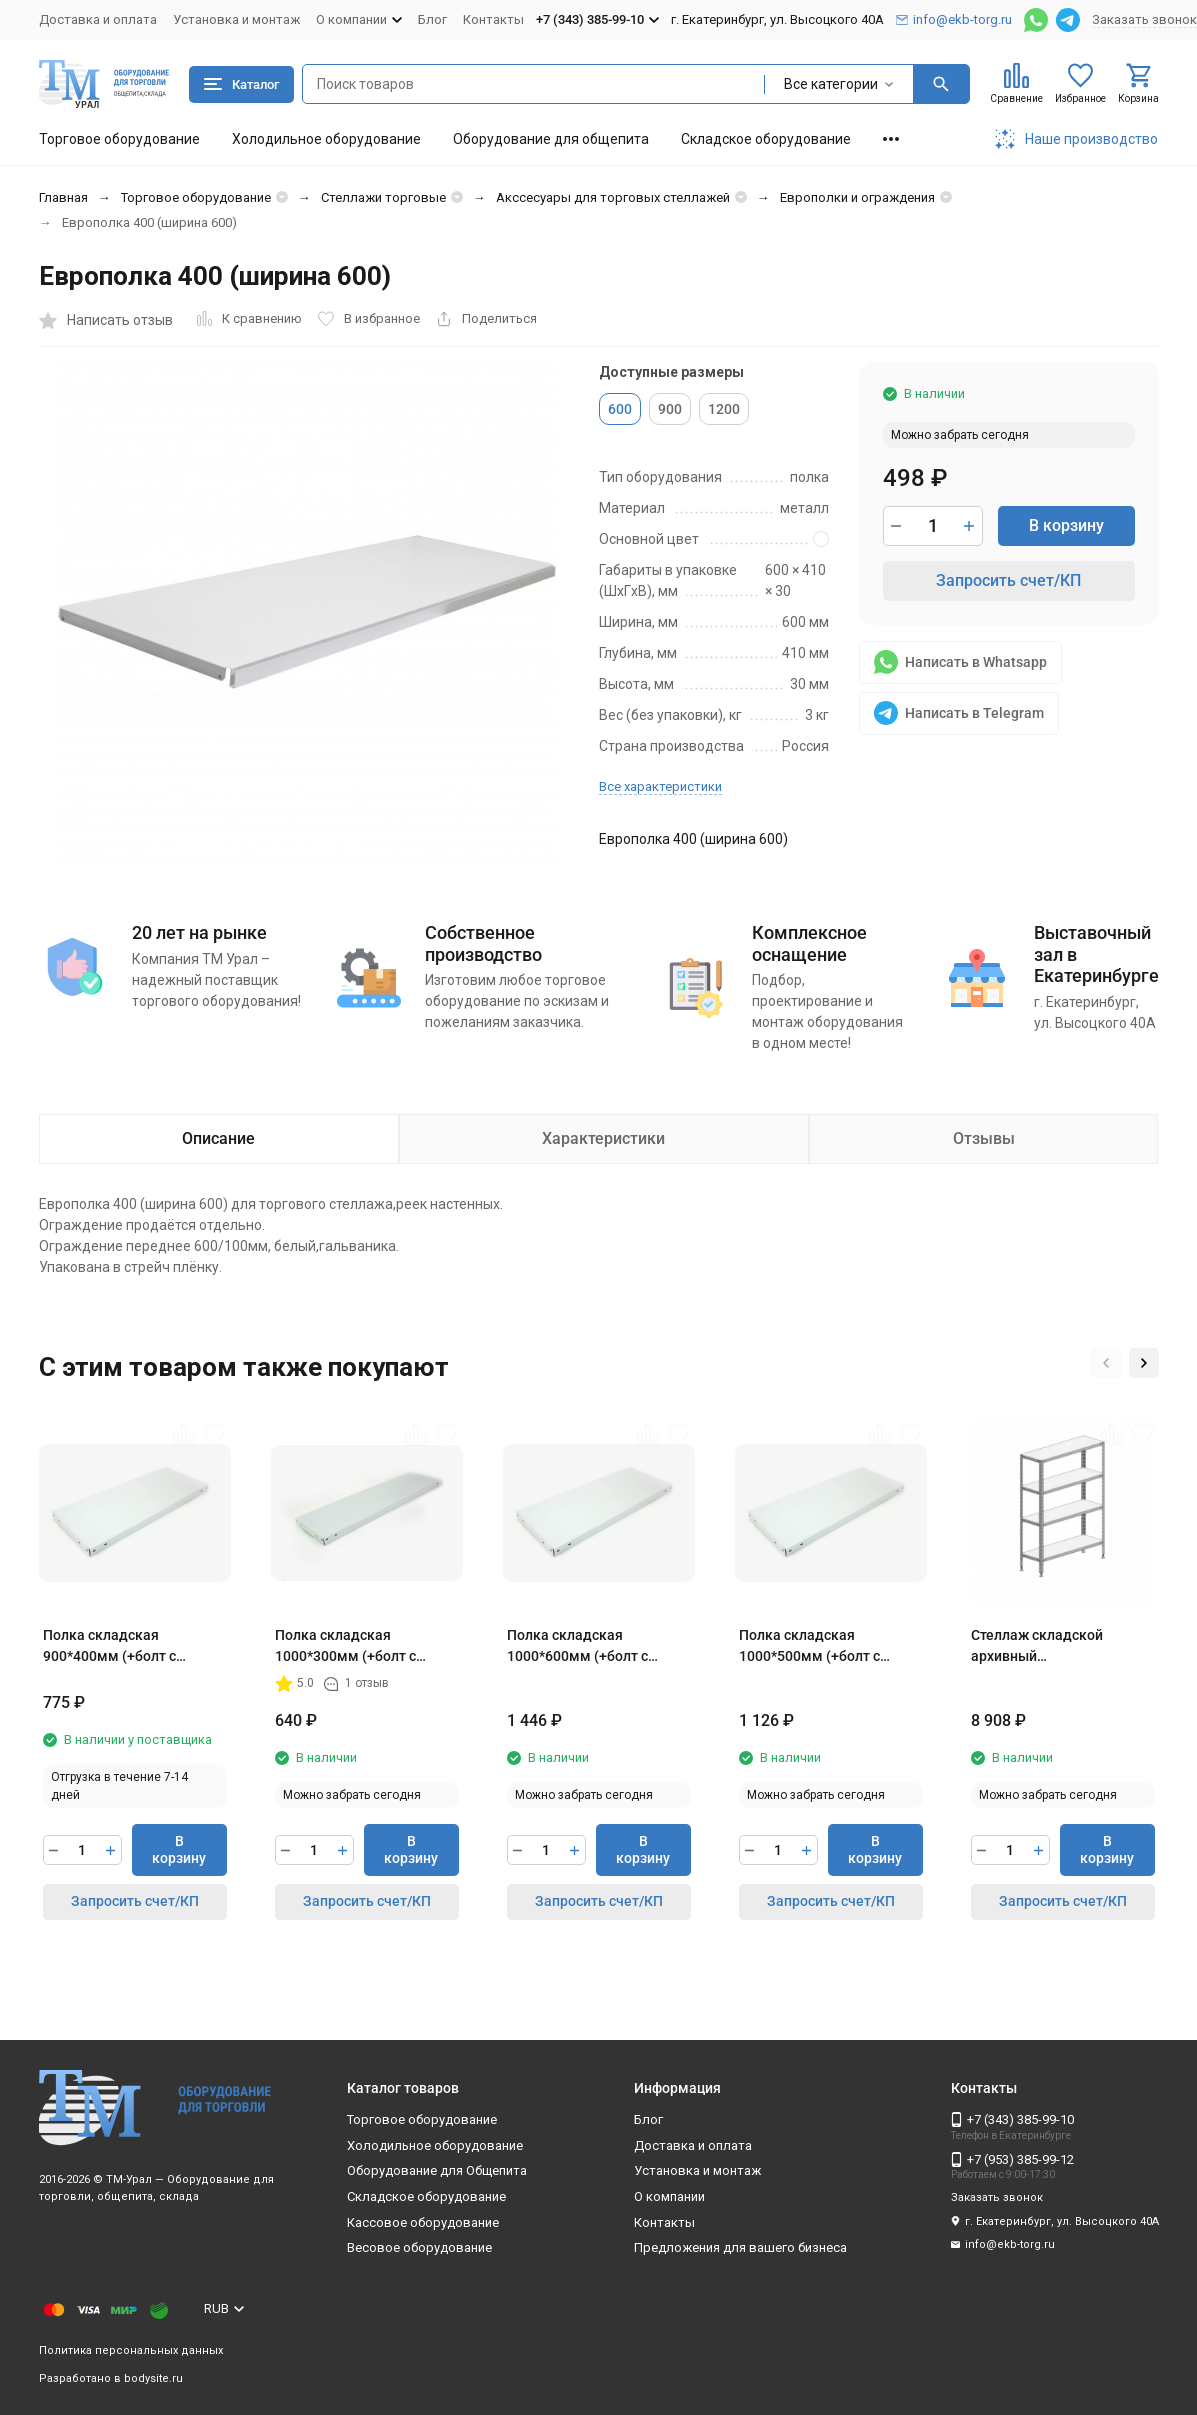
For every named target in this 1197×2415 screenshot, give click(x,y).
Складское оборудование (766, 139)
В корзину (1066, 525)
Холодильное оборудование (326, 139)
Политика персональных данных (131, 2350)
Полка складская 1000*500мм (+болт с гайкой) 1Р (809, 1647)
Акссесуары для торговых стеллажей (613, 197)
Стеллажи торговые (383, 197)
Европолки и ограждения (857, 197)
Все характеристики (660, 786)
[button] (1106, 1363)
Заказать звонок (1144, 19)
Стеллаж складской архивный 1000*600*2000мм (1037, 1647)
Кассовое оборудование (423, 2222)
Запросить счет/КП (1008, 580)
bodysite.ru (153, 2378)
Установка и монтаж (236, 19)
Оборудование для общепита (551, 139)
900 (670, 409)
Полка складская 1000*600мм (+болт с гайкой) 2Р (577, 1647)
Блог (432, 19)
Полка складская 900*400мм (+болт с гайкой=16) (109, 1647)
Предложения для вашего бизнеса (740, 2247)
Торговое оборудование (119, 139)
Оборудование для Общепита (437, 2170)
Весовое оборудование (419, 2247)
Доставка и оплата (98, 19)
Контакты (493, 19)
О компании (669, 2196)
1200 (724, 409)
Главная (63, 197)
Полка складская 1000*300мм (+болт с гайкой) (345, 1647)
